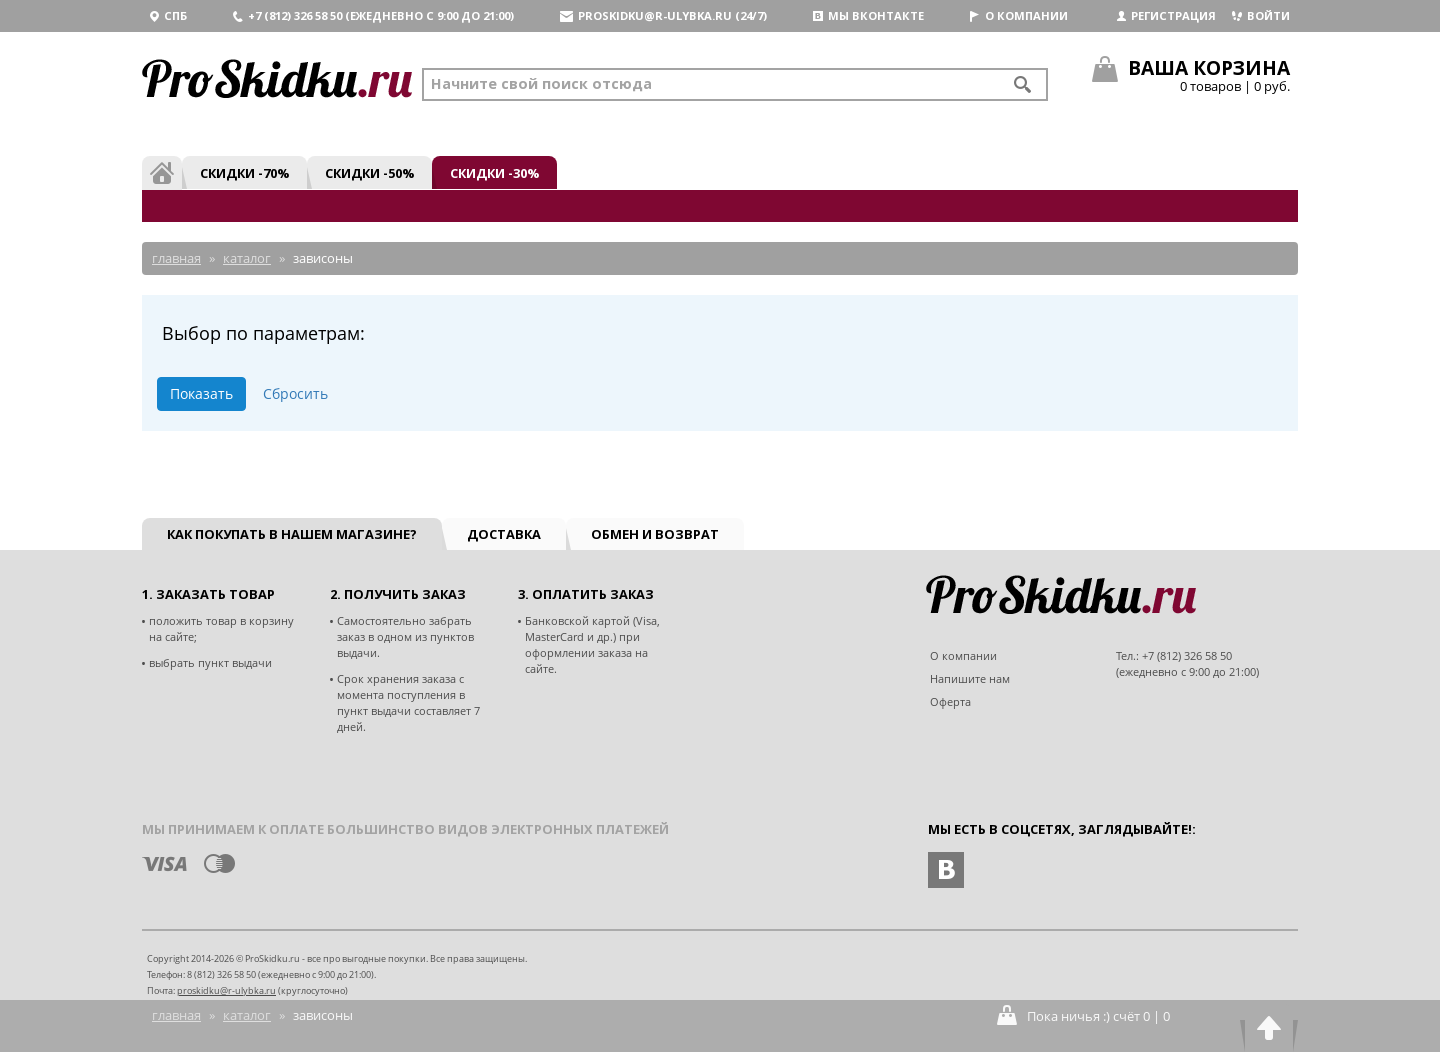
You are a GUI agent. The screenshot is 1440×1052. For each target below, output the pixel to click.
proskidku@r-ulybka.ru (226, 990)
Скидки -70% (244, 173)
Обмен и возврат (655, 534)
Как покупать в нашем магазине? (292, 534)
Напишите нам (970, 678)
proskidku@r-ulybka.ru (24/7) (663, 15)
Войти (1261, 15)
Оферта (950, 701)
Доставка (504, 534)
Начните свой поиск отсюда (541, 84)
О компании (1019, 15)
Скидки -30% (494, 173)
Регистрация (1166, 15)
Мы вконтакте (868, 15)
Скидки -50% (369, 173)
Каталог (247, 1015)
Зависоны (323, 1015)
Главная (176, 1015)
